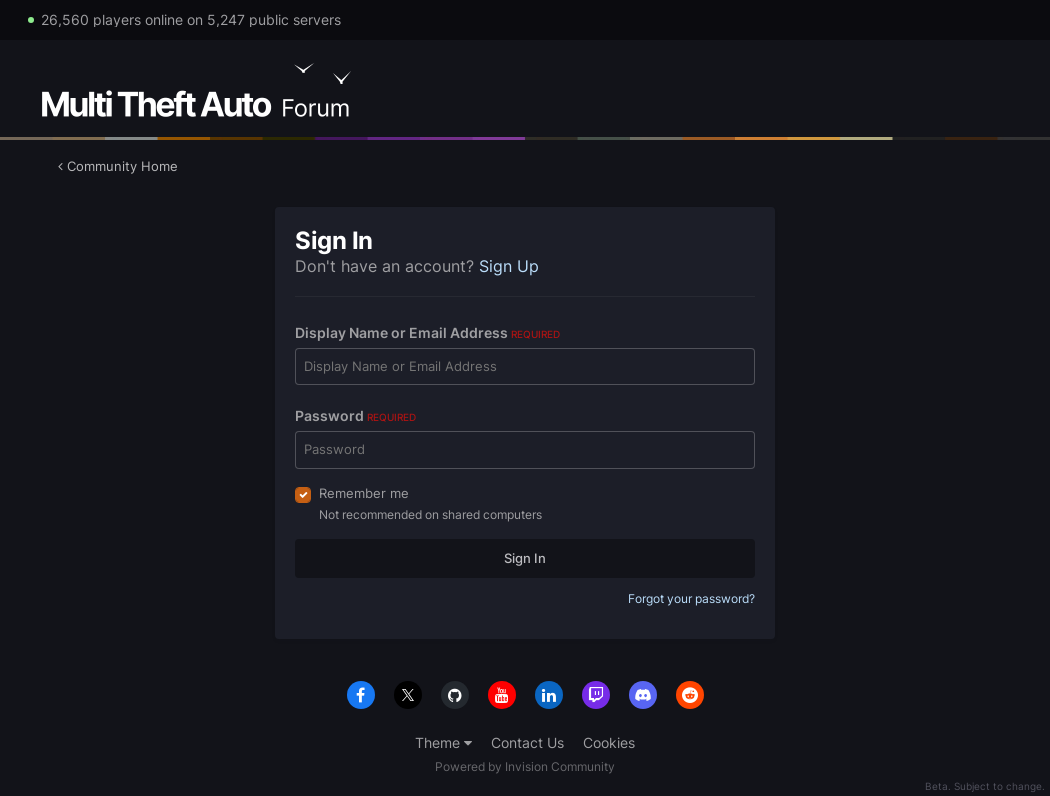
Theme (443, 742)
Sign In (525, 558)
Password (355, 415)
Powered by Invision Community (525, 766)
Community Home (118, 166)
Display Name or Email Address (427, 332)
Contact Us (527, 742)
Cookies (609, 742)
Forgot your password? (691, 598)
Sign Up (509, 266)
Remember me (364, 493)
